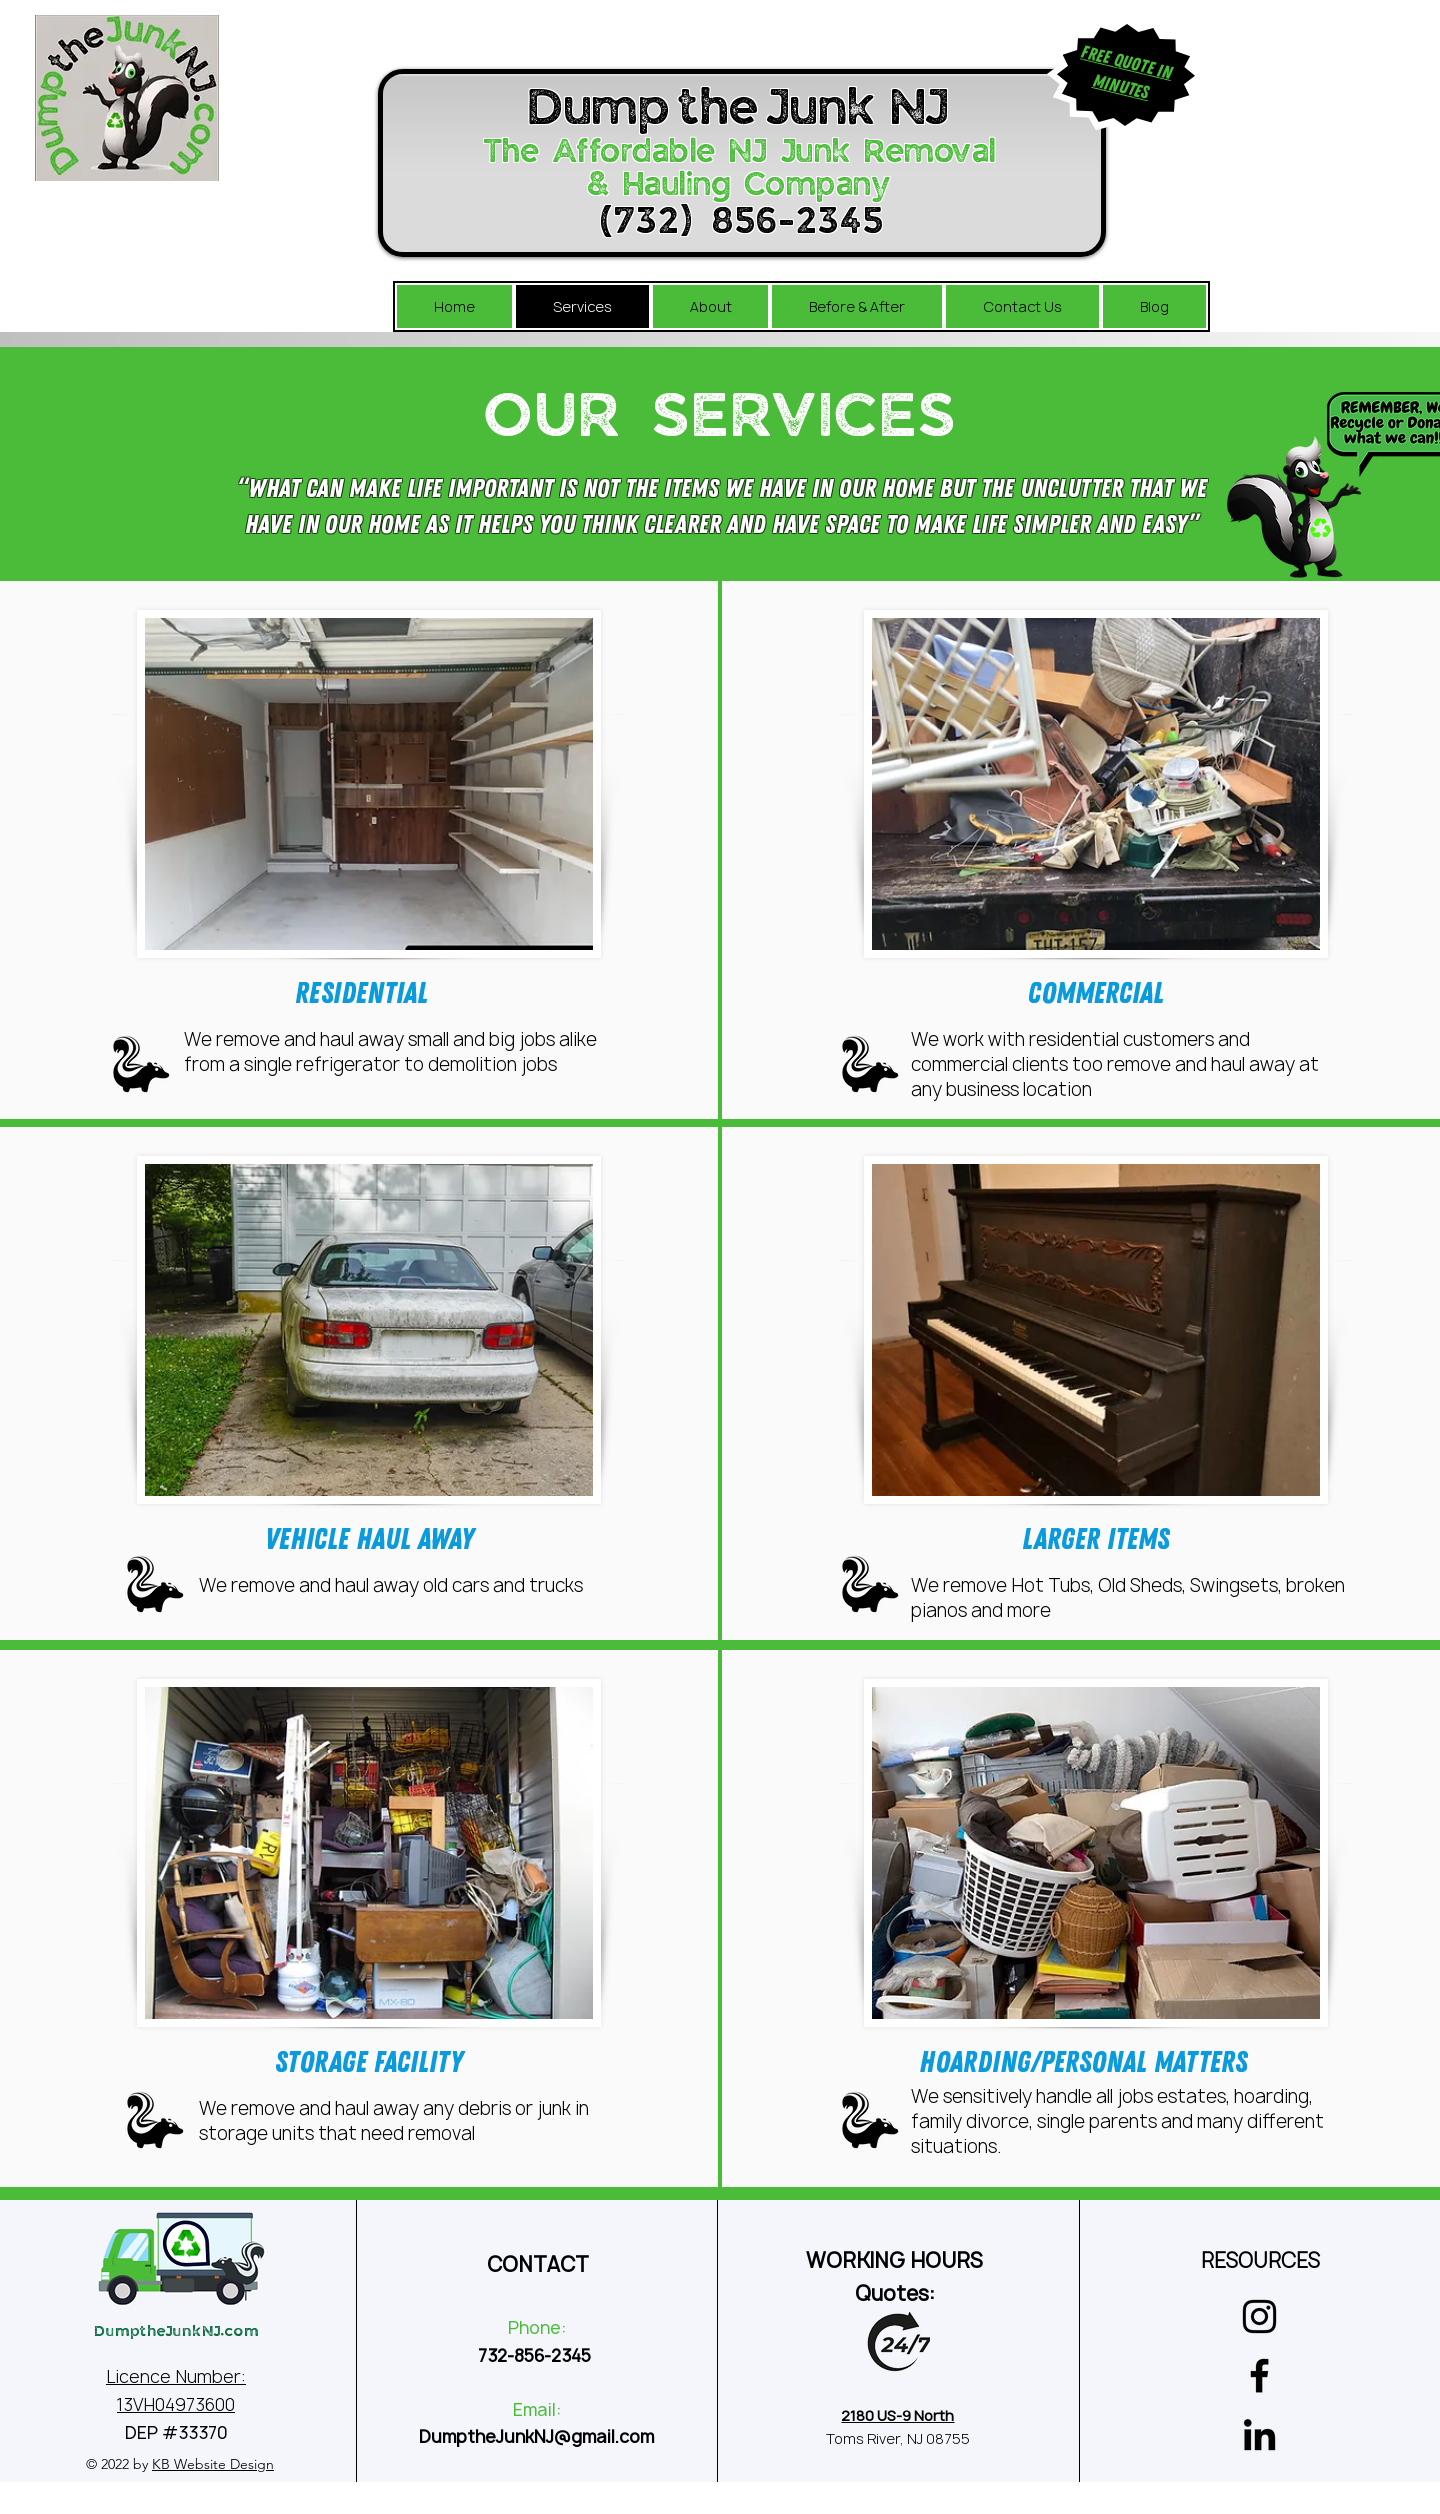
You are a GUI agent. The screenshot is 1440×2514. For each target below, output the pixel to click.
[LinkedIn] (1259, 2434)
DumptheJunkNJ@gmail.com (536, 2436)
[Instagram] (1259, 2316)
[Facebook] (1259, 2375)
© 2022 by (180, 2464)
